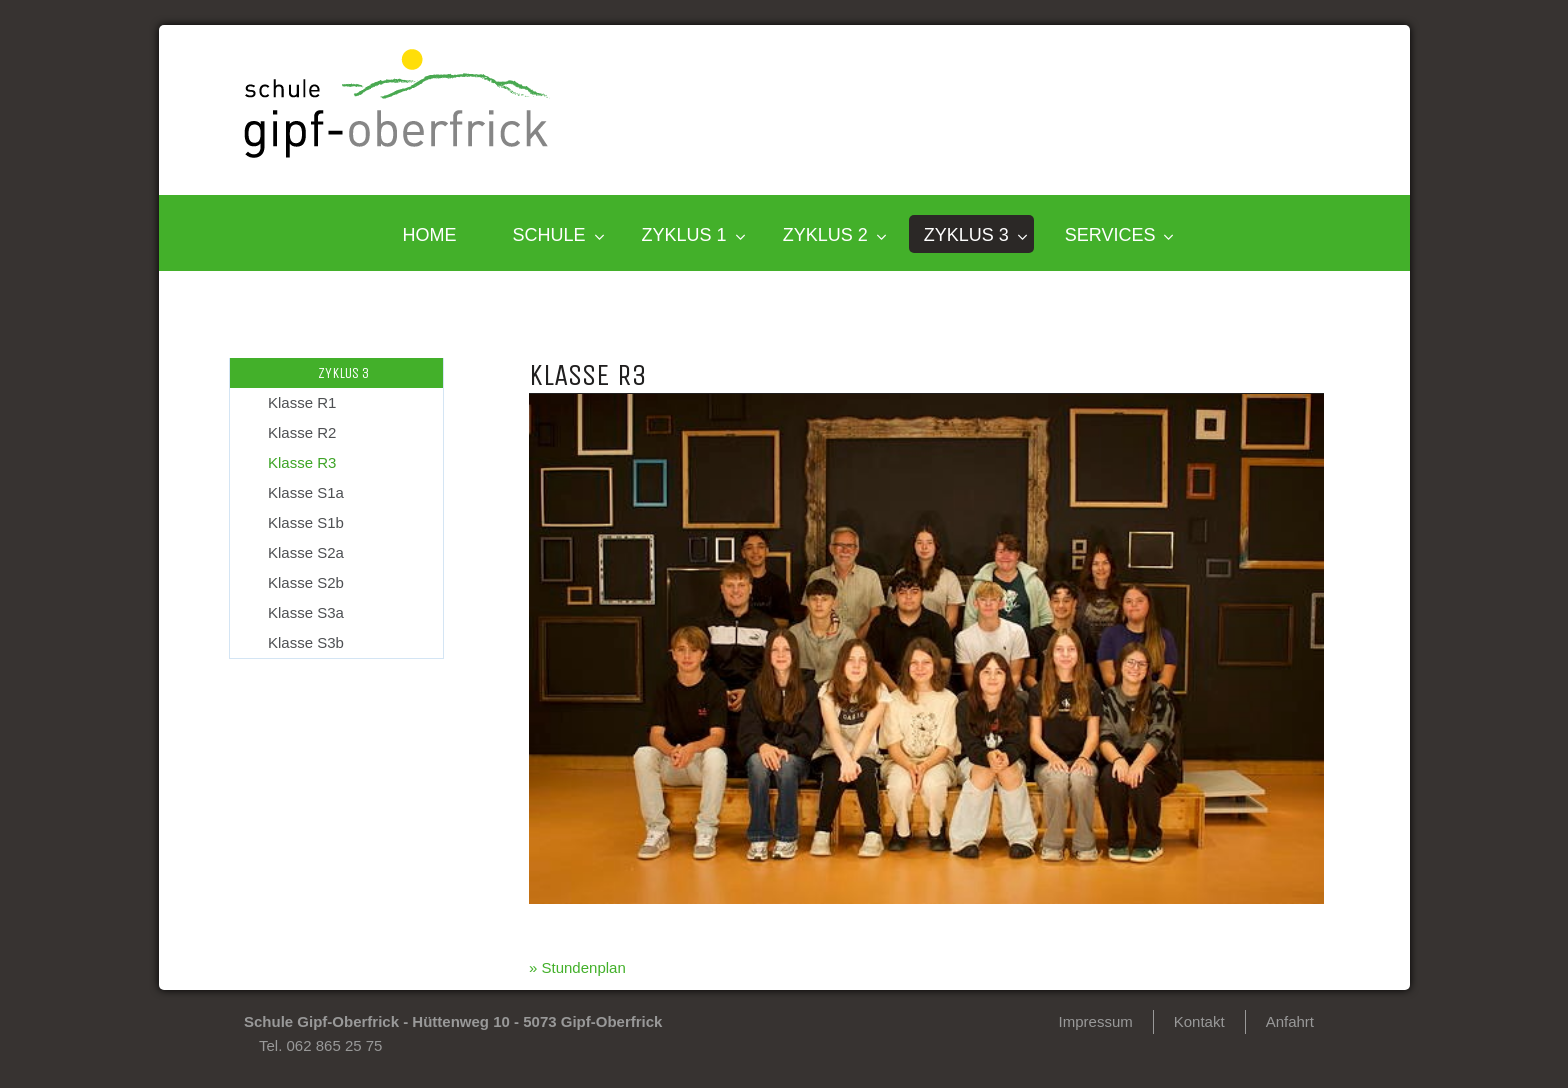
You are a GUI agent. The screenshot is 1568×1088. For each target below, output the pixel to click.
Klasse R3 (302, 462)
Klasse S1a (306, 492)
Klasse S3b (306, 642)
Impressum (1096, 1021)
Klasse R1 (302, 402)
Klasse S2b (306, 582)
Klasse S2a (306, 552)
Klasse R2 (302, 432)
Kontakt (1199, 1021)
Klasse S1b (306, 522)
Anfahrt (1290, 1021)
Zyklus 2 (825, 235)
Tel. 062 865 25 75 (320, 1045)
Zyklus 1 (684, 235)
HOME (430, 235)
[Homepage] (397, 152)
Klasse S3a (306, 612)
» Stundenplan (577, 967)
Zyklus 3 (966, 235)
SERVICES (1110, 235)
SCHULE (549, 235)
